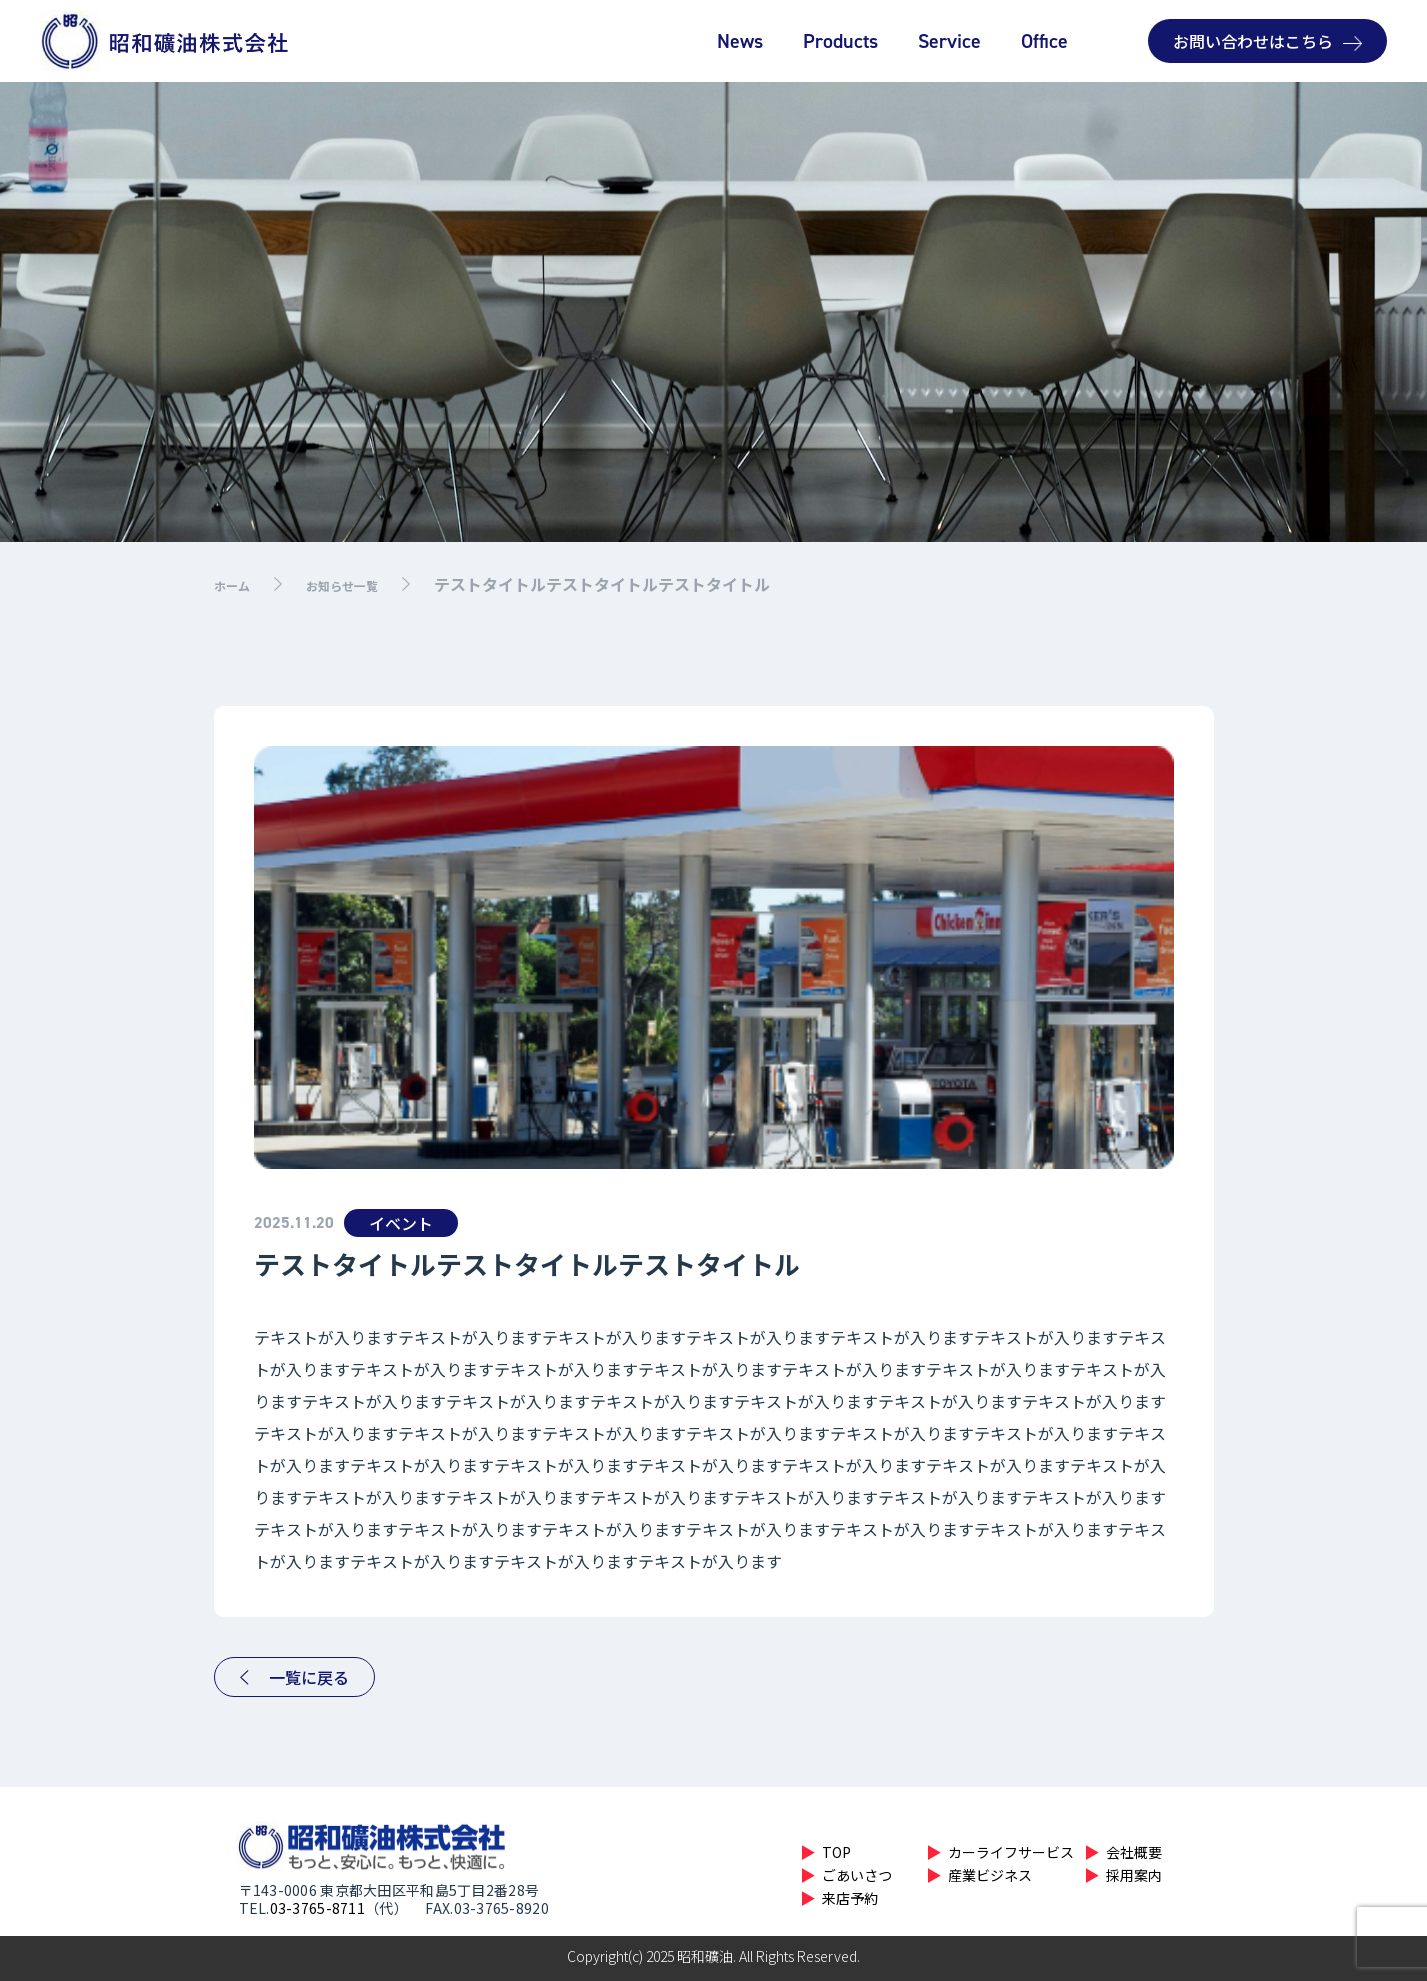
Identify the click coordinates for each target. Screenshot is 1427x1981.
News (740, 40)
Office (1044, 40)
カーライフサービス (1011, 1852)
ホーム (238, 584)
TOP (836, 1852)
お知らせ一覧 (366, 584)
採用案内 (1134, 1875)
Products (840, 40)
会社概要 (1134, 1852)
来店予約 (850, 1898)
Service (949, 40)
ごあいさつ (857, 1875)
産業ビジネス (990, 1875)
